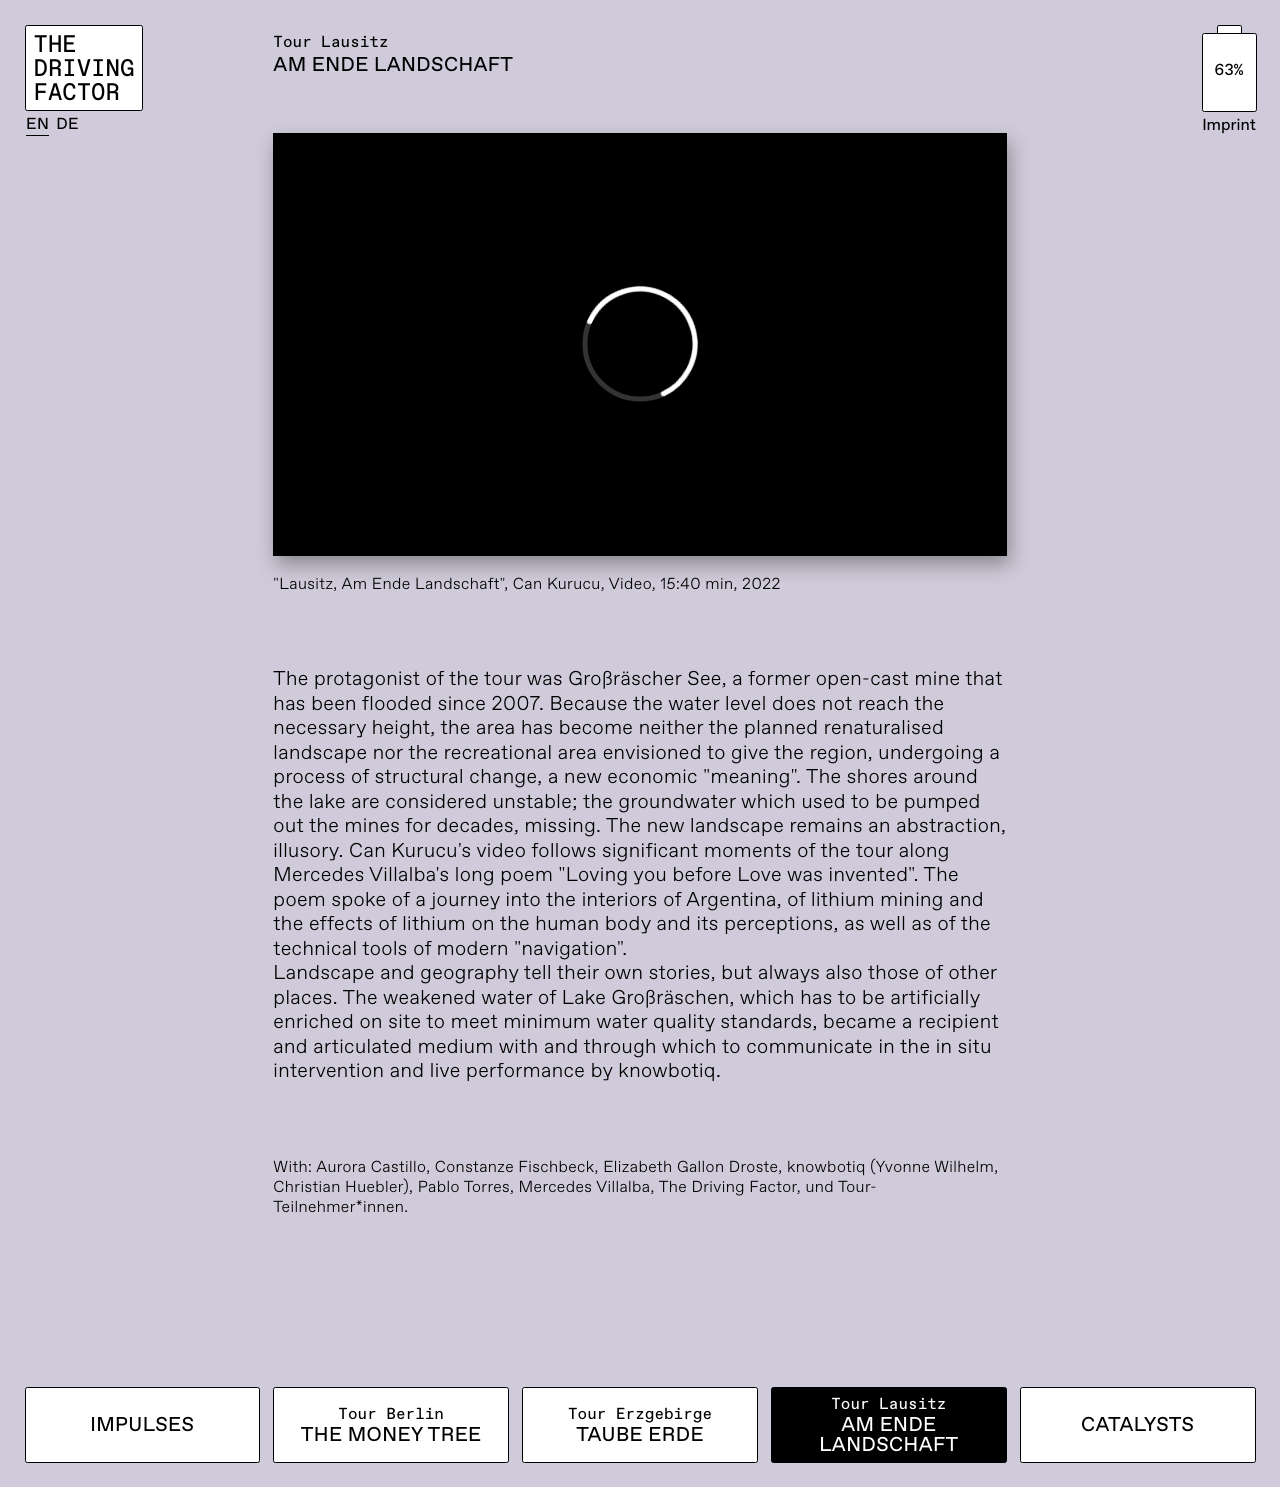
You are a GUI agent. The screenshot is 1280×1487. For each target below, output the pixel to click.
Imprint (1229, 125)
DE (67, 124)
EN (37, 124)
